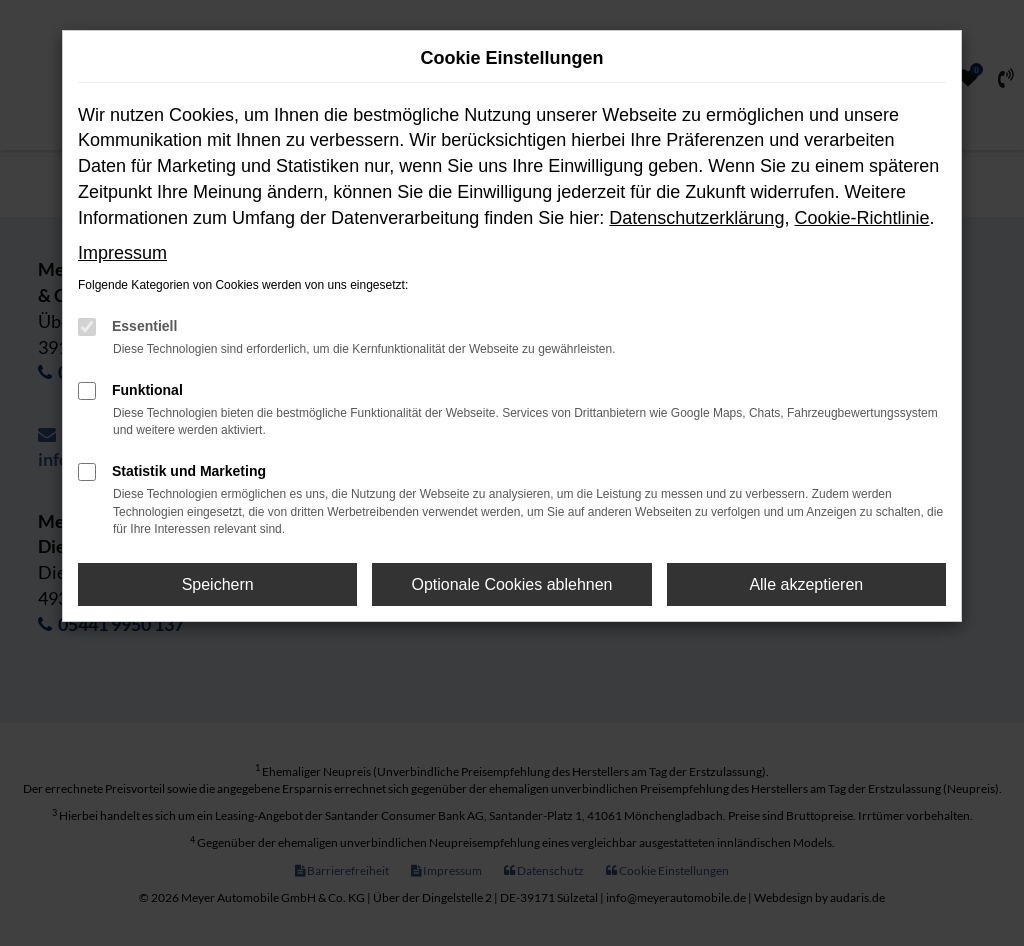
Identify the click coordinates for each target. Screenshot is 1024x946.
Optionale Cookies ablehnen (511, 584)
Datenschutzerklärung (696, 218)
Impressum (122, 253)
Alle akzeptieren (806, 584)
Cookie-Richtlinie (861, 218)
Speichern (218, 584)
